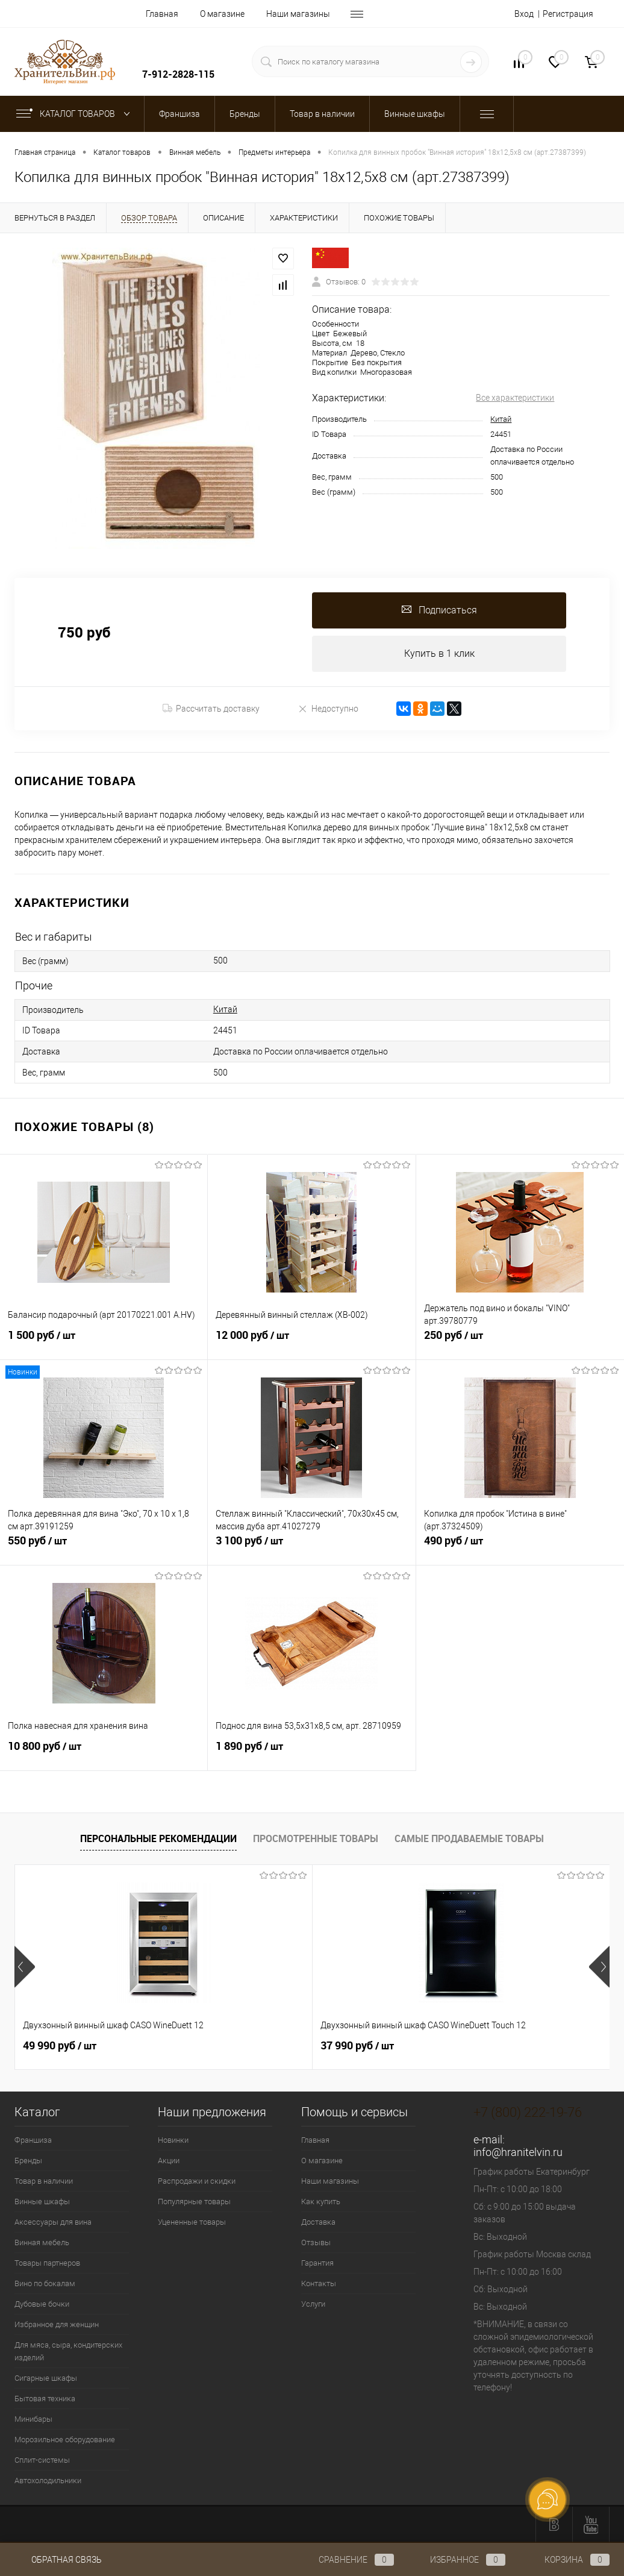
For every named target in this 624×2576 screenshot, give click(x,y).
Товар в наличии (43, 2181)
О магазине (222, 14)
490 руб (520, 1547)
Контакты (318, 2283)
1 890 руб (311, 1753)
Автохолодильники (47, 2480)
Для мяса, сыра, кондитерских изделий (68, 2351)
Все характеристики (515, 398)
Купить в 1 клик (439, 653)
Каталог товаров (75, 113)
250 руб (520, 1342)
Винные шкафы (42, 2201)
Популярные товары (194, 2201)
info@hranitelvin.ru (518, 2152)
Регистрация (568, 14)
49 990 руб (59, 2045)
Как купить (320, 2201)
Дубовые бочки (41, 2303)
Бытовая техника (44, 2398)
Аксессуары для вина (53, 2222)
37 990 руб (258, 2045)
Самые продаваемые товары (469, 1839)
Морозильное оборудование (64, 2439)
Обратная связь (58, 2560)
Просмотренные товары (315, 1839)
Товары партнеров (47, 2262)
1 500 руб (103, 1342)
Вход (524, 14)
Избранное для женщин (56, 2324)
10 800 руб (103, 1753)
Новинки (173, 2140)
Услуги (313, 2303)
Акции (168, 2160)
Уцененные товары (192, 2222)
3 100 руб (311, 1547)
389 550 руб (459, 2045)
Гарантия (317, 2262)
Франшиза (33, 2140)
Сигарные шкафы (45, 2378)
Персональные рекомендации (158, 1839)
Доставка (318, 2222)
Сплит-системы (42, 2460)
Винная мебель (41, 2242)
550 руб (103, 1547)
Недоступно (328, 709)
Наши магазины (298, 14)
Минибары (33, 2419)
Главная (162, 14)
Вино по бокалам (44, 2283)
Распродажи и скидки (197, 2181)
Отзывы (316, 2242)
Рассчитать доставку (211, 708)
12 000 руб (311, 1342)
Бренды (28, 2160)
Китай (500, 419)
